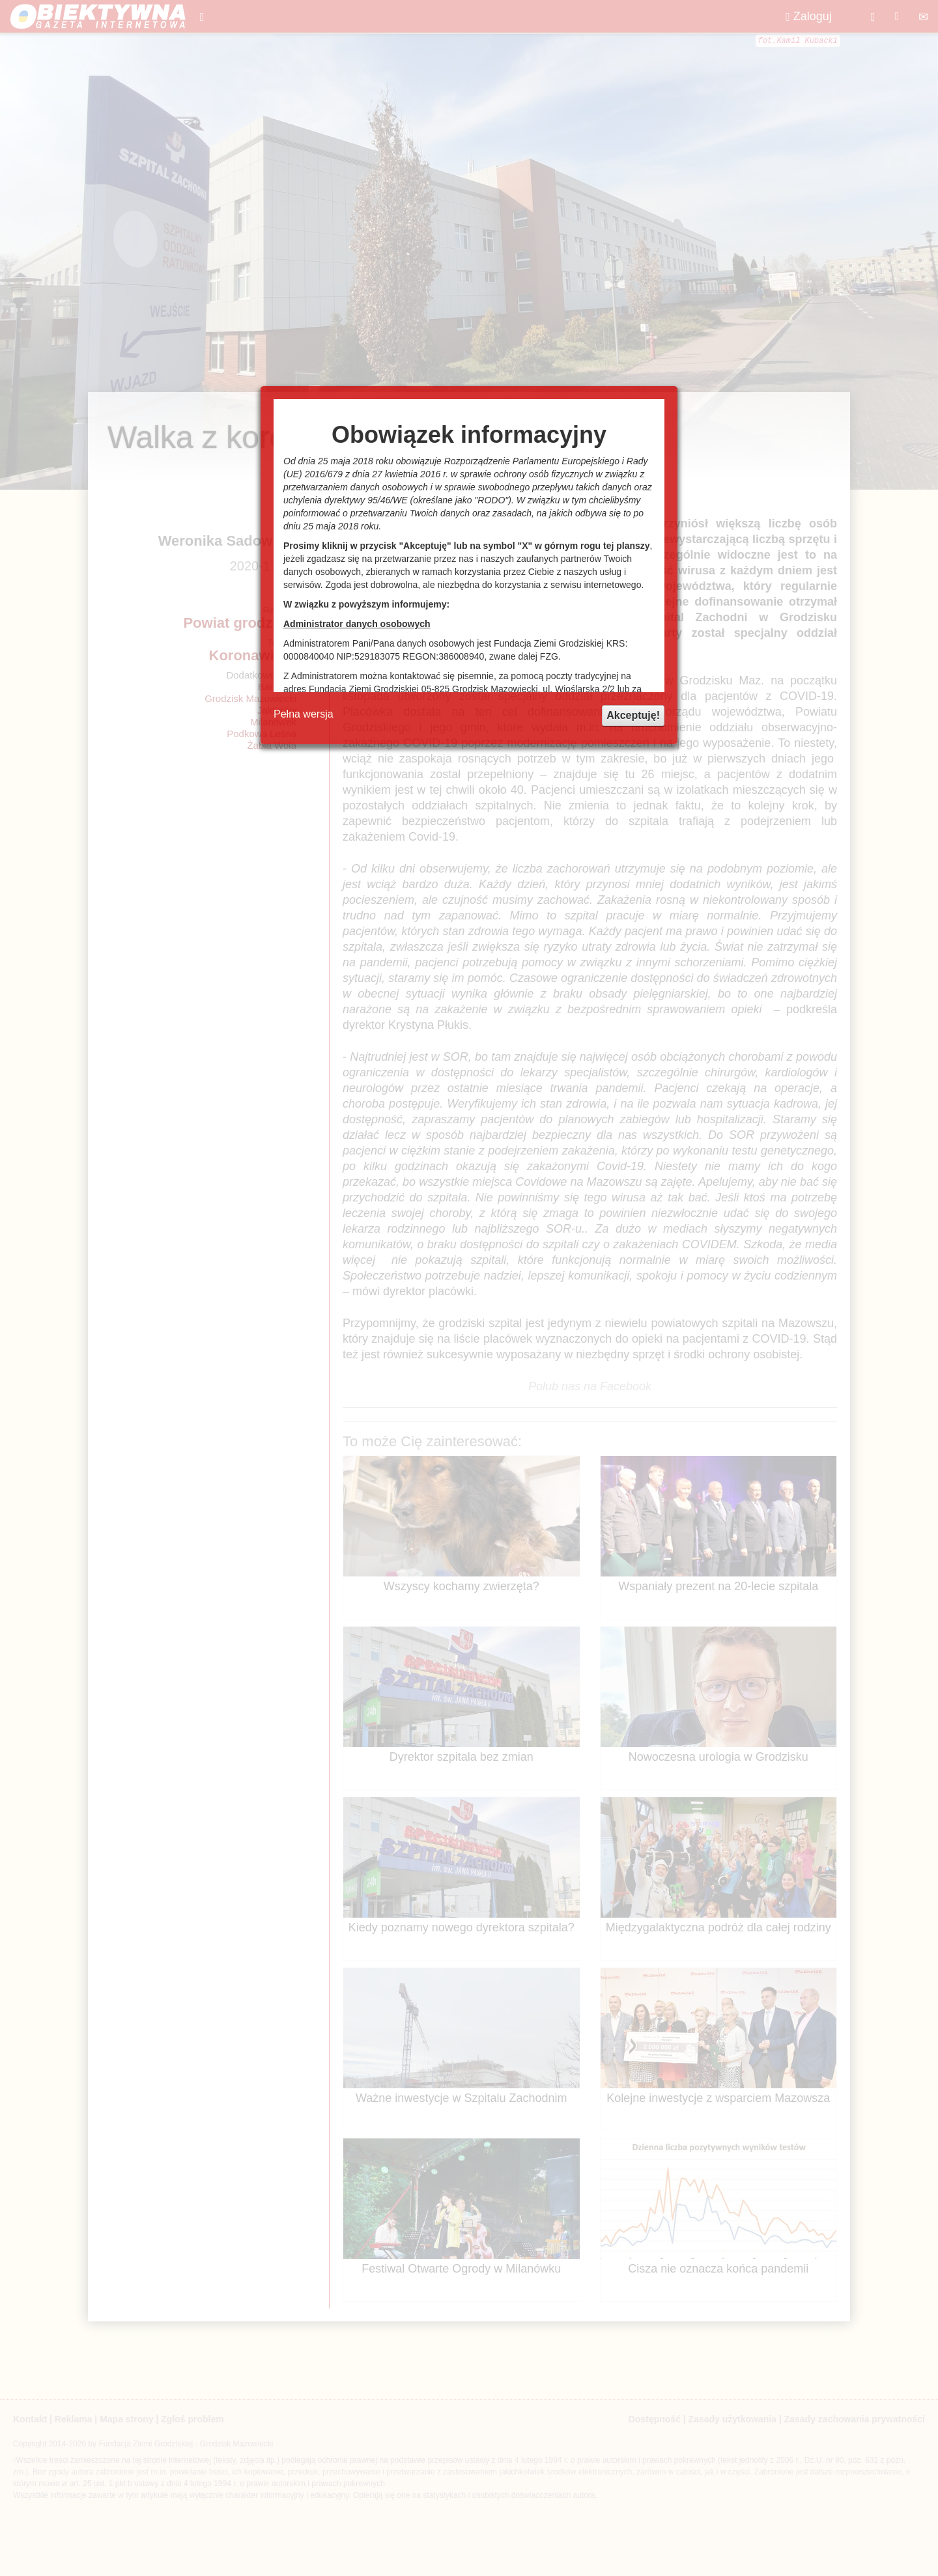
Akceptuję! (633, 715)
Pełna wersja (304, 714)
